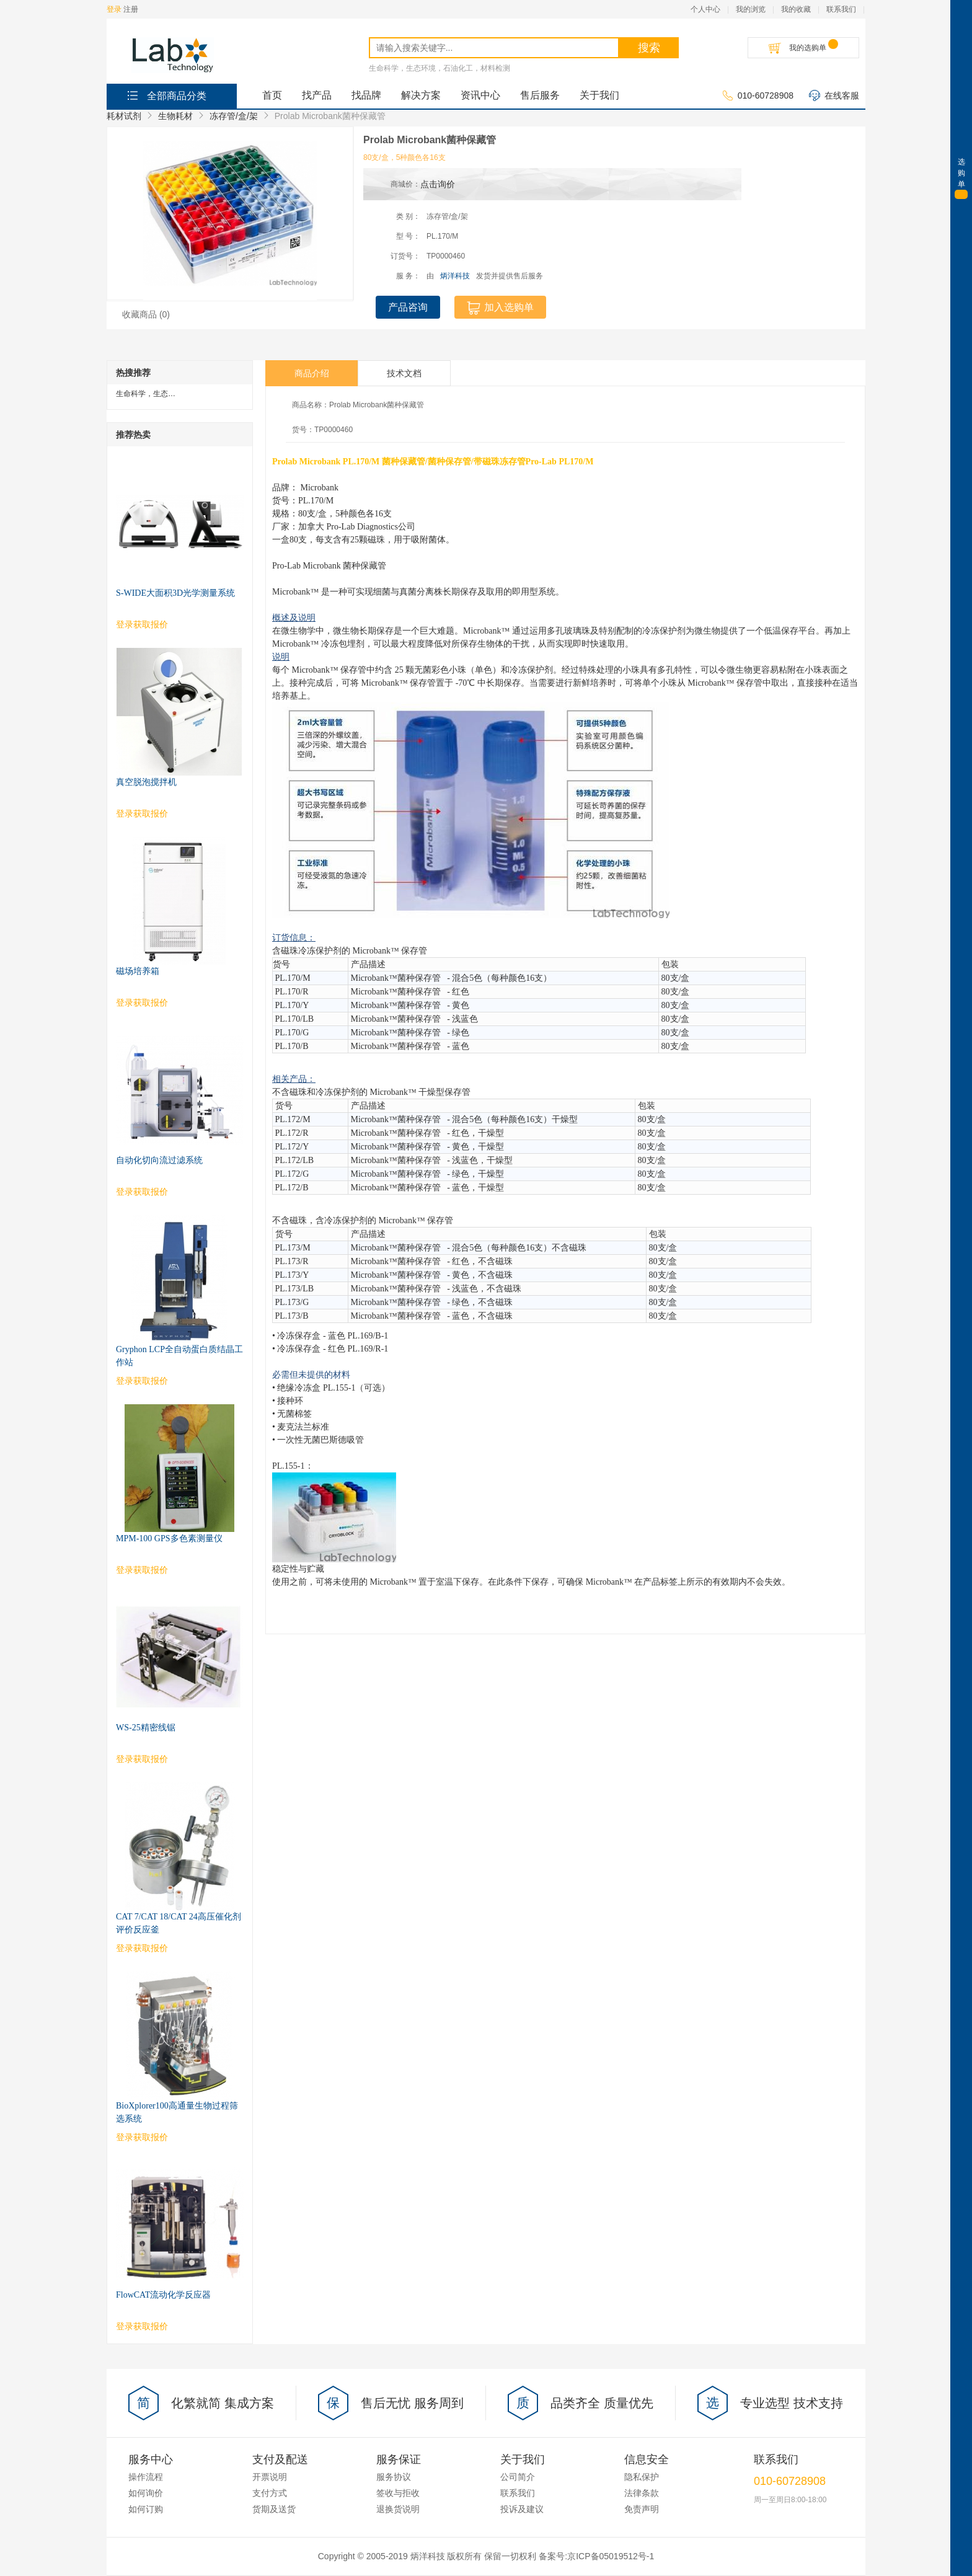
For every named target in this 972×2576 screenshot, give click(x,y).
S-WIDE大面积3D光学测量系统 (175, 593)
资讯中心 (480, 95)
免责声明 (641, 2509)
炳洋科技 (455, 276)
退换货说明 (398, 2509)
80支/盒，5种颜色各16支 (404, 157)
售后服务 (540, 95)
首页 (272, 95)
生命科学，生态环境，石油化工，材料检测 (439, 68)
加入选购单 (500, 308)
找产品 (317, 95)
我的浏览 (751, 9)
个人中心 (705, 9)
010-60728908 (757, 96)
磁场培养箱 (137, 971)
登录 (114, 9)
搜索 (649, 48)
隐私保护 (641, 2477)
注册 (130, 9)
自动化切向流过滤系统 (159, 1160)
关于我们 (599, 95)
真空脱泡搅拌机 (146, 782)
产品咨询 (408, 307)
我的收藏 (796, 9)
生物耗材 (175, 116)
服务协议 (393, 2477)
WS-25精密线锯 (145, 1727)
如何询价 (145, 2493)
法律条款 (641, 2493)
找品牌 (366, 95)
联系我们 (841, 9)
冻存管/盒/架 (234, 116)
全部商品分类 (165, 95)
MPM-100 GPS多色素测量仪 (169, 1538)
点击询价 (437, 184)
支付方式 (269, 2493)
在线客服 (834, 96)
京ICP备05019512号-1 (610, 2556)
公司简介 (517, 2477)
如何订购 (145, 2509)
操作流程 (145, 2477)
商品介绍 (311, 373)
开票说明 (269, 2477)
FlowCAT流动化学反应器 (163, 2294)
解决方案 (421, 95)
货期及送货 (274, 2509)
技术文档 (404, 373)
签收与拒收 (398, 2493)
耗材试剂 (124, 116)
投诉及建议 (522, 2509)
